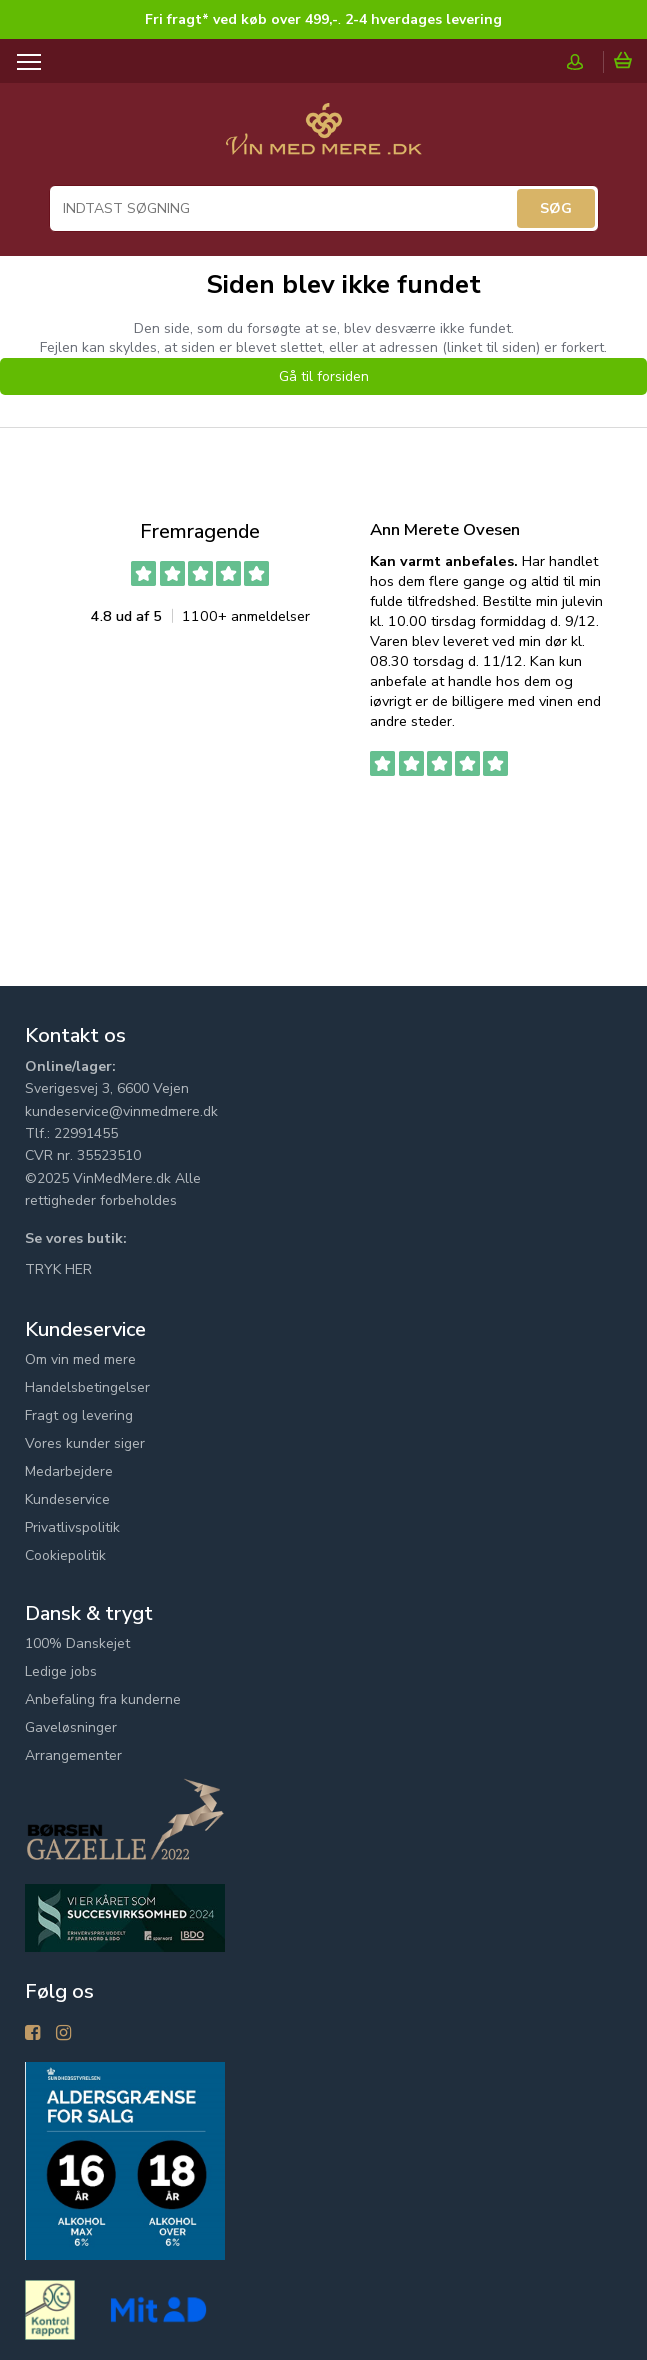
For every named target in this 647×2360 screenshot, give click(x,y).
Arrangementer (73, 1755)
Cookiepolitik (65, 1555)
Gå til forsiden (324, 376)
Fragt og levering (79, 1415)
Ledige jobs (61, 1671)
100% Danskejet (77, 1643)
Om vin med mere (80, 1359)
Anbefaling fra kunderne (103, 1699)
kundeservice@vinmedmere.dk (121, 1111)
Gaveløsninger (71, 1727)
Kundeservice (67, 1499)
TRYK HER (58, 1269)
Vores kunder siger (85, 1443)
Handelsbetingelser (87, 1387)
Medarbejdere (69, 1471)
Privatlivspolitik (72, 1527)
